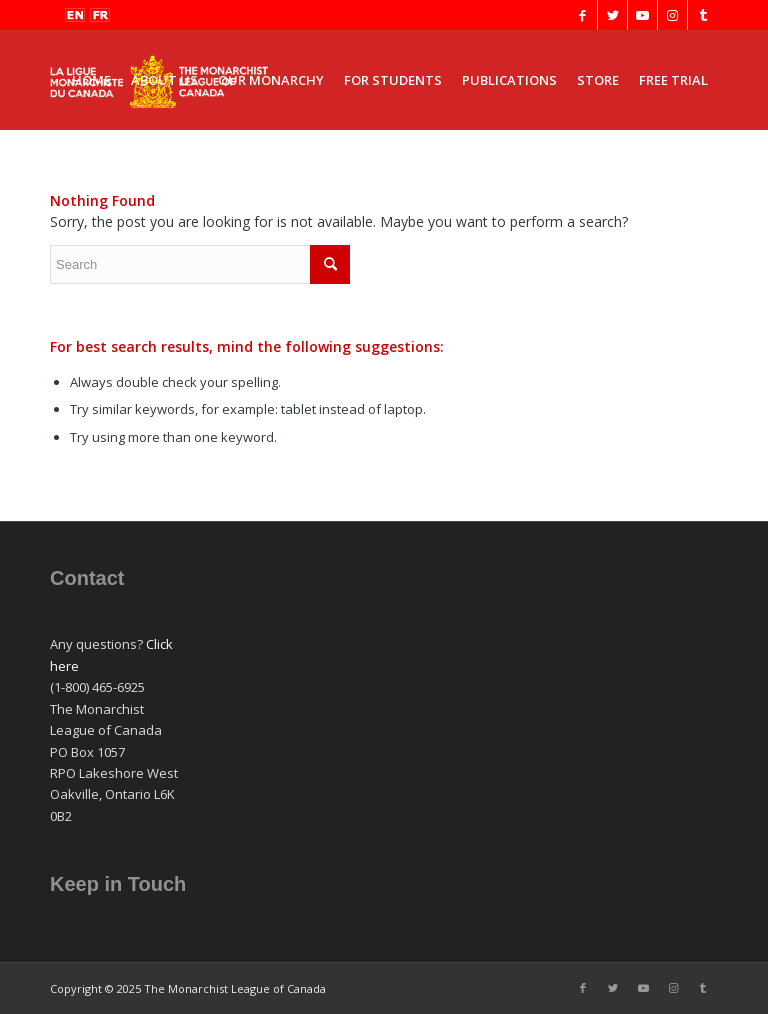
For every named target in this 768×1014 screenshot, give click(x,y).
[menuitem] (91, 80)
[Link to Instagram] (672, 15)
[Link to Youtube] (642, 15)
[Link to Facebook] (582, 15)
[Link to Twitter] (612, 15)
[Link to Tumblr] (703, 15)
